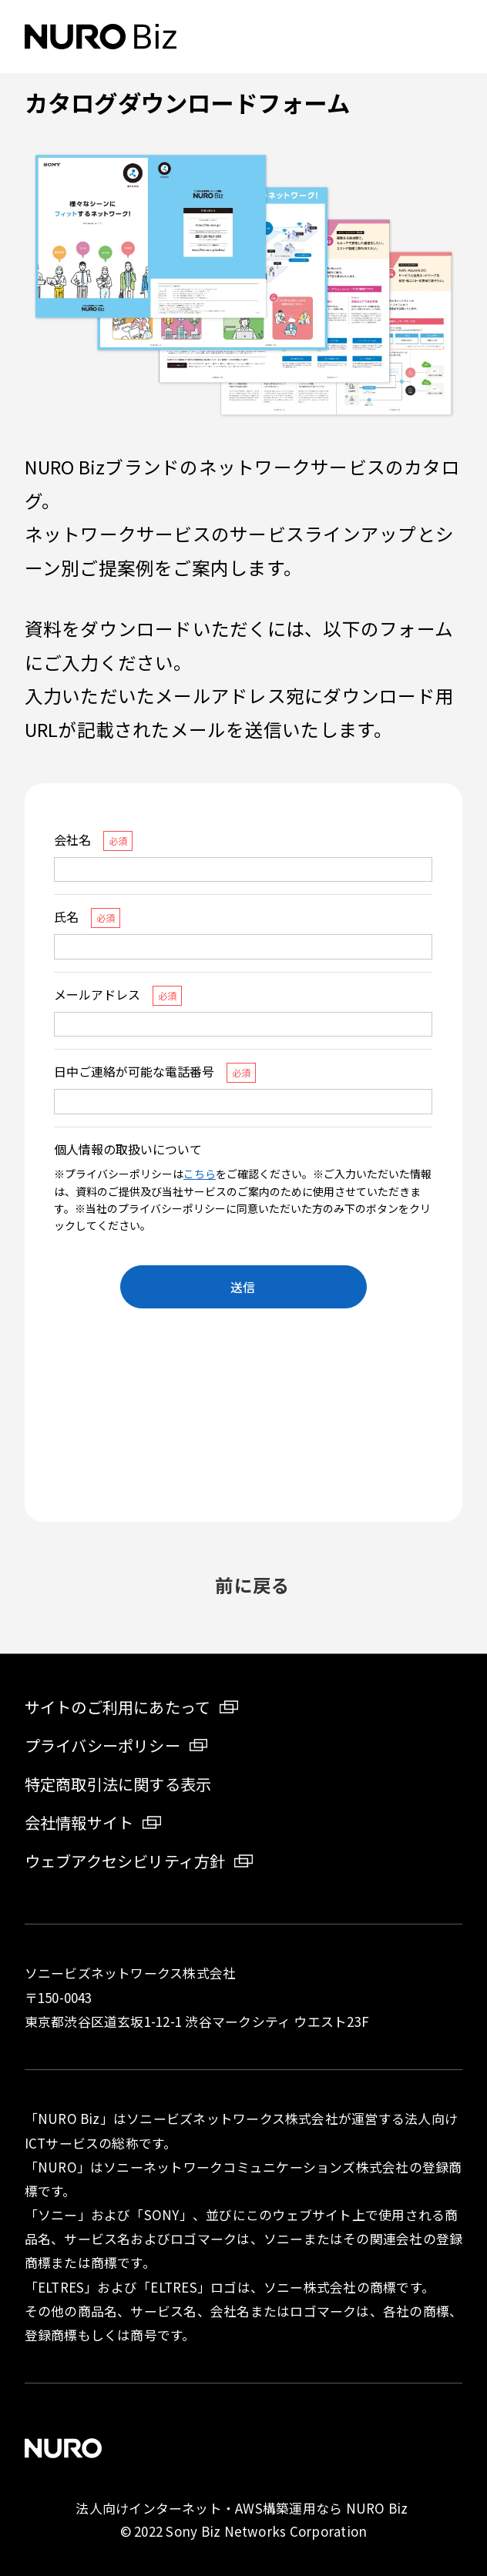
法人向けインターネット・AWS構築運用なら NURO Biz (243, 2507)
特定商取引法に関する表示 (118, 1784)
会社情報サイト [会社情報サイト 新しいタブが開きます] (79, 1822)
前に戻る (252, 1585)
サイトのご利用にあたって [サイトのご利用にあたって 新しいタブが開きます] (118, 1707)
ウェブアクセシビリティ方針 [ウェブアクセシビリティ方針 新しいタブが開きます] (125, 1861)
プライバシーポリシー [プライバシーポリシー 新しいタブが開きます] (102, 1745)
